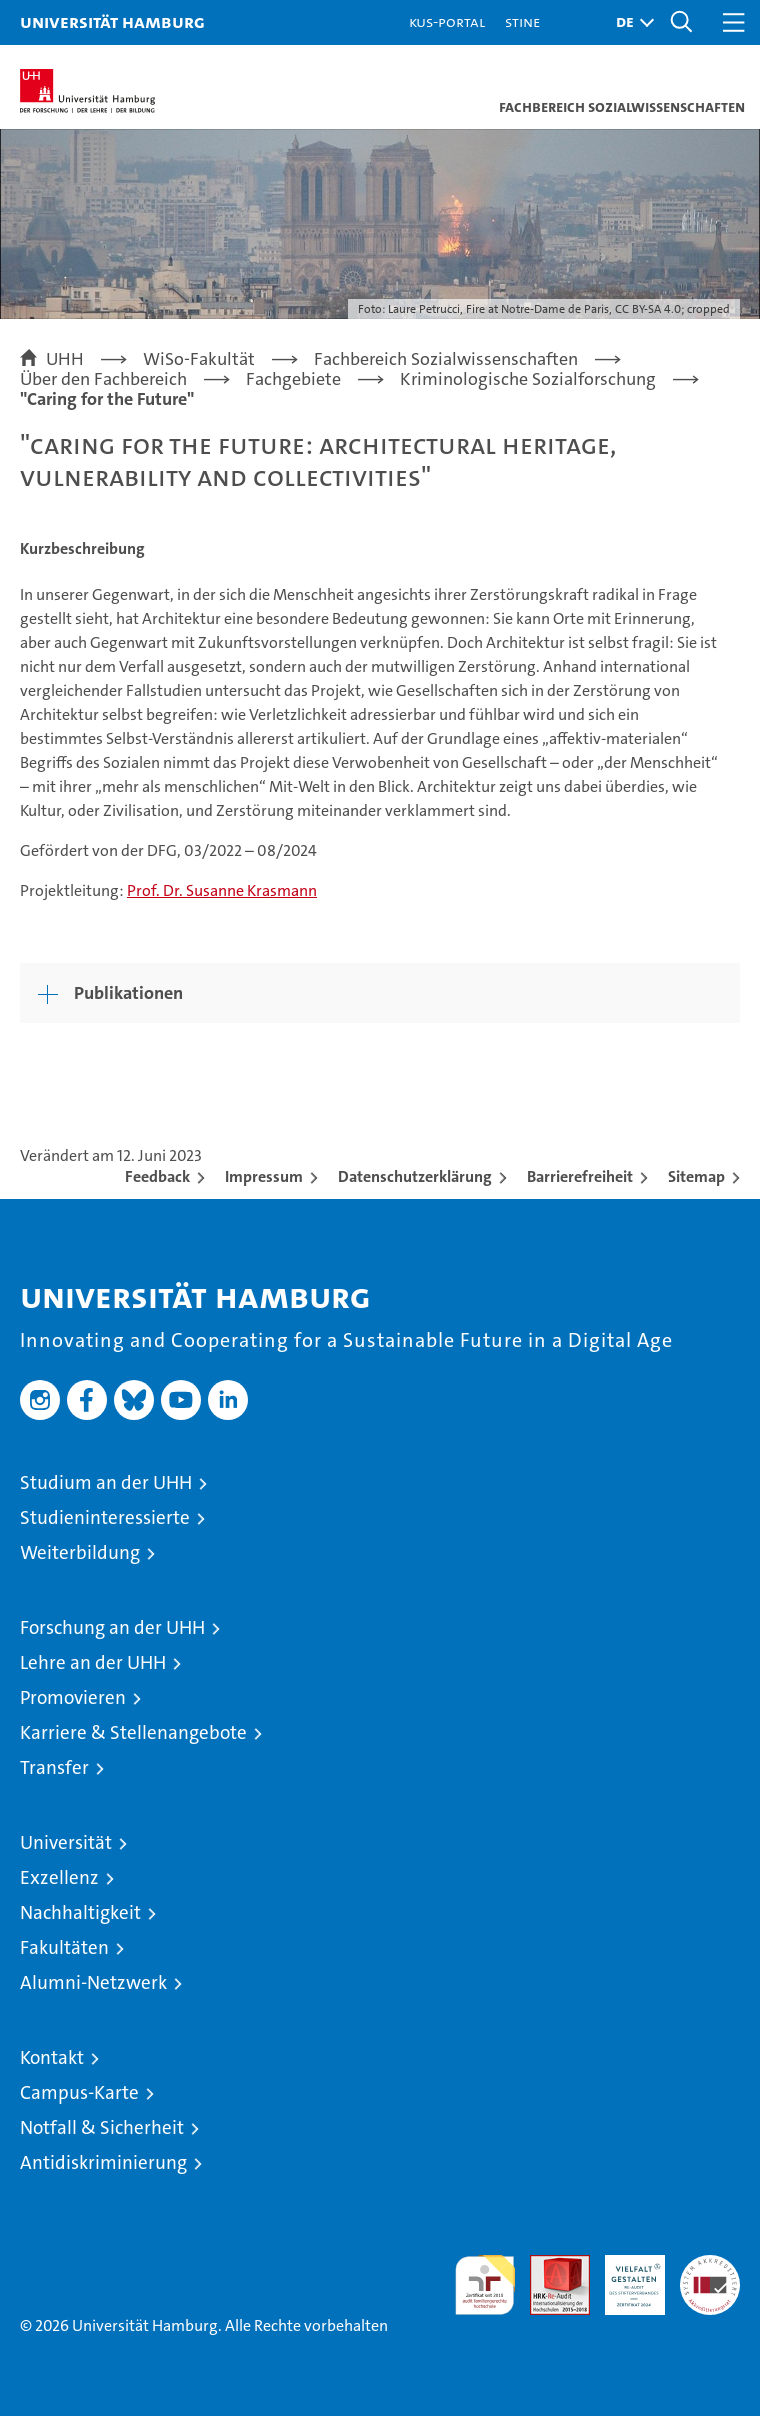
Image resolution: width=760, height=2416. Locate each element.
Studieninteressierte (105, 1517)
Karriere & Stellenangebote (133, 1732)
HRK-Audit (624, 2276)
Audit (549, 2265)
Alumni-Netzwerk (93, 1982)
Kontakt (52, 2057)
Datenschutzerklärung (415, 1176)
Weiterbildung (80, 1552)
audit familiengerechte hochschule (485, 2285)
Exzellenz (59, 1877)
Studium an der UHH (106, 1482)
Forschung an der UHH (112, 1627)
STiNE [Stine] (522, 21)
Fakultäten (64, 1947)
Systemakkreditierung (710, 2265)
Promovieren (73, 1697)
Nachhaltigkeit (80, 1912)
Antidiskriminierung (103, 2162)
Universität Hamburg (112, 21)
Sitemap (696, 1176)
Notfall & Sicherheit (102, 2127)
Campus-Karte (79, 2092)
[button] (630, 22)
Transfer (54, 1767)
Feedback (157, 1176)
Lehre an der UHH (93, 1662)
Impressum (264, 1176)
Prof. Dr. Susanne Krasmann (222, 890)
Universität (66, 1842)
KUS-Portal (447, 21)
